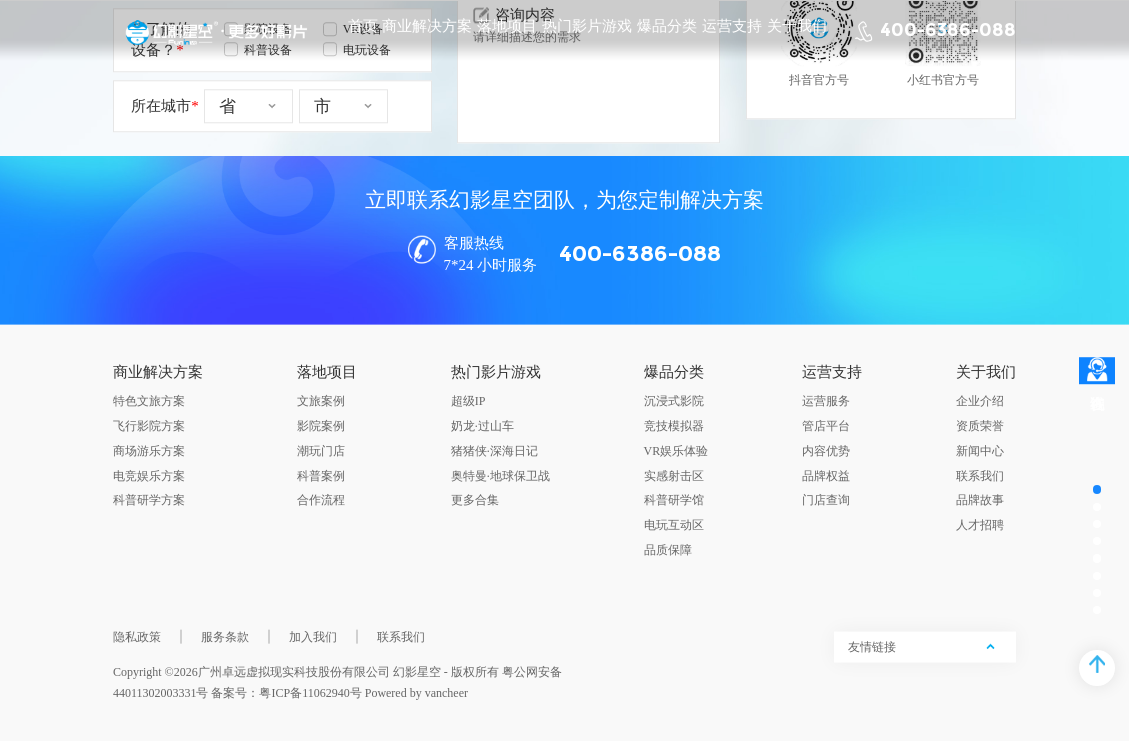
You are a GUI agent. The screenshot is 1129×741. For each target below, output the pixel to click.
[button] (550, 676)
